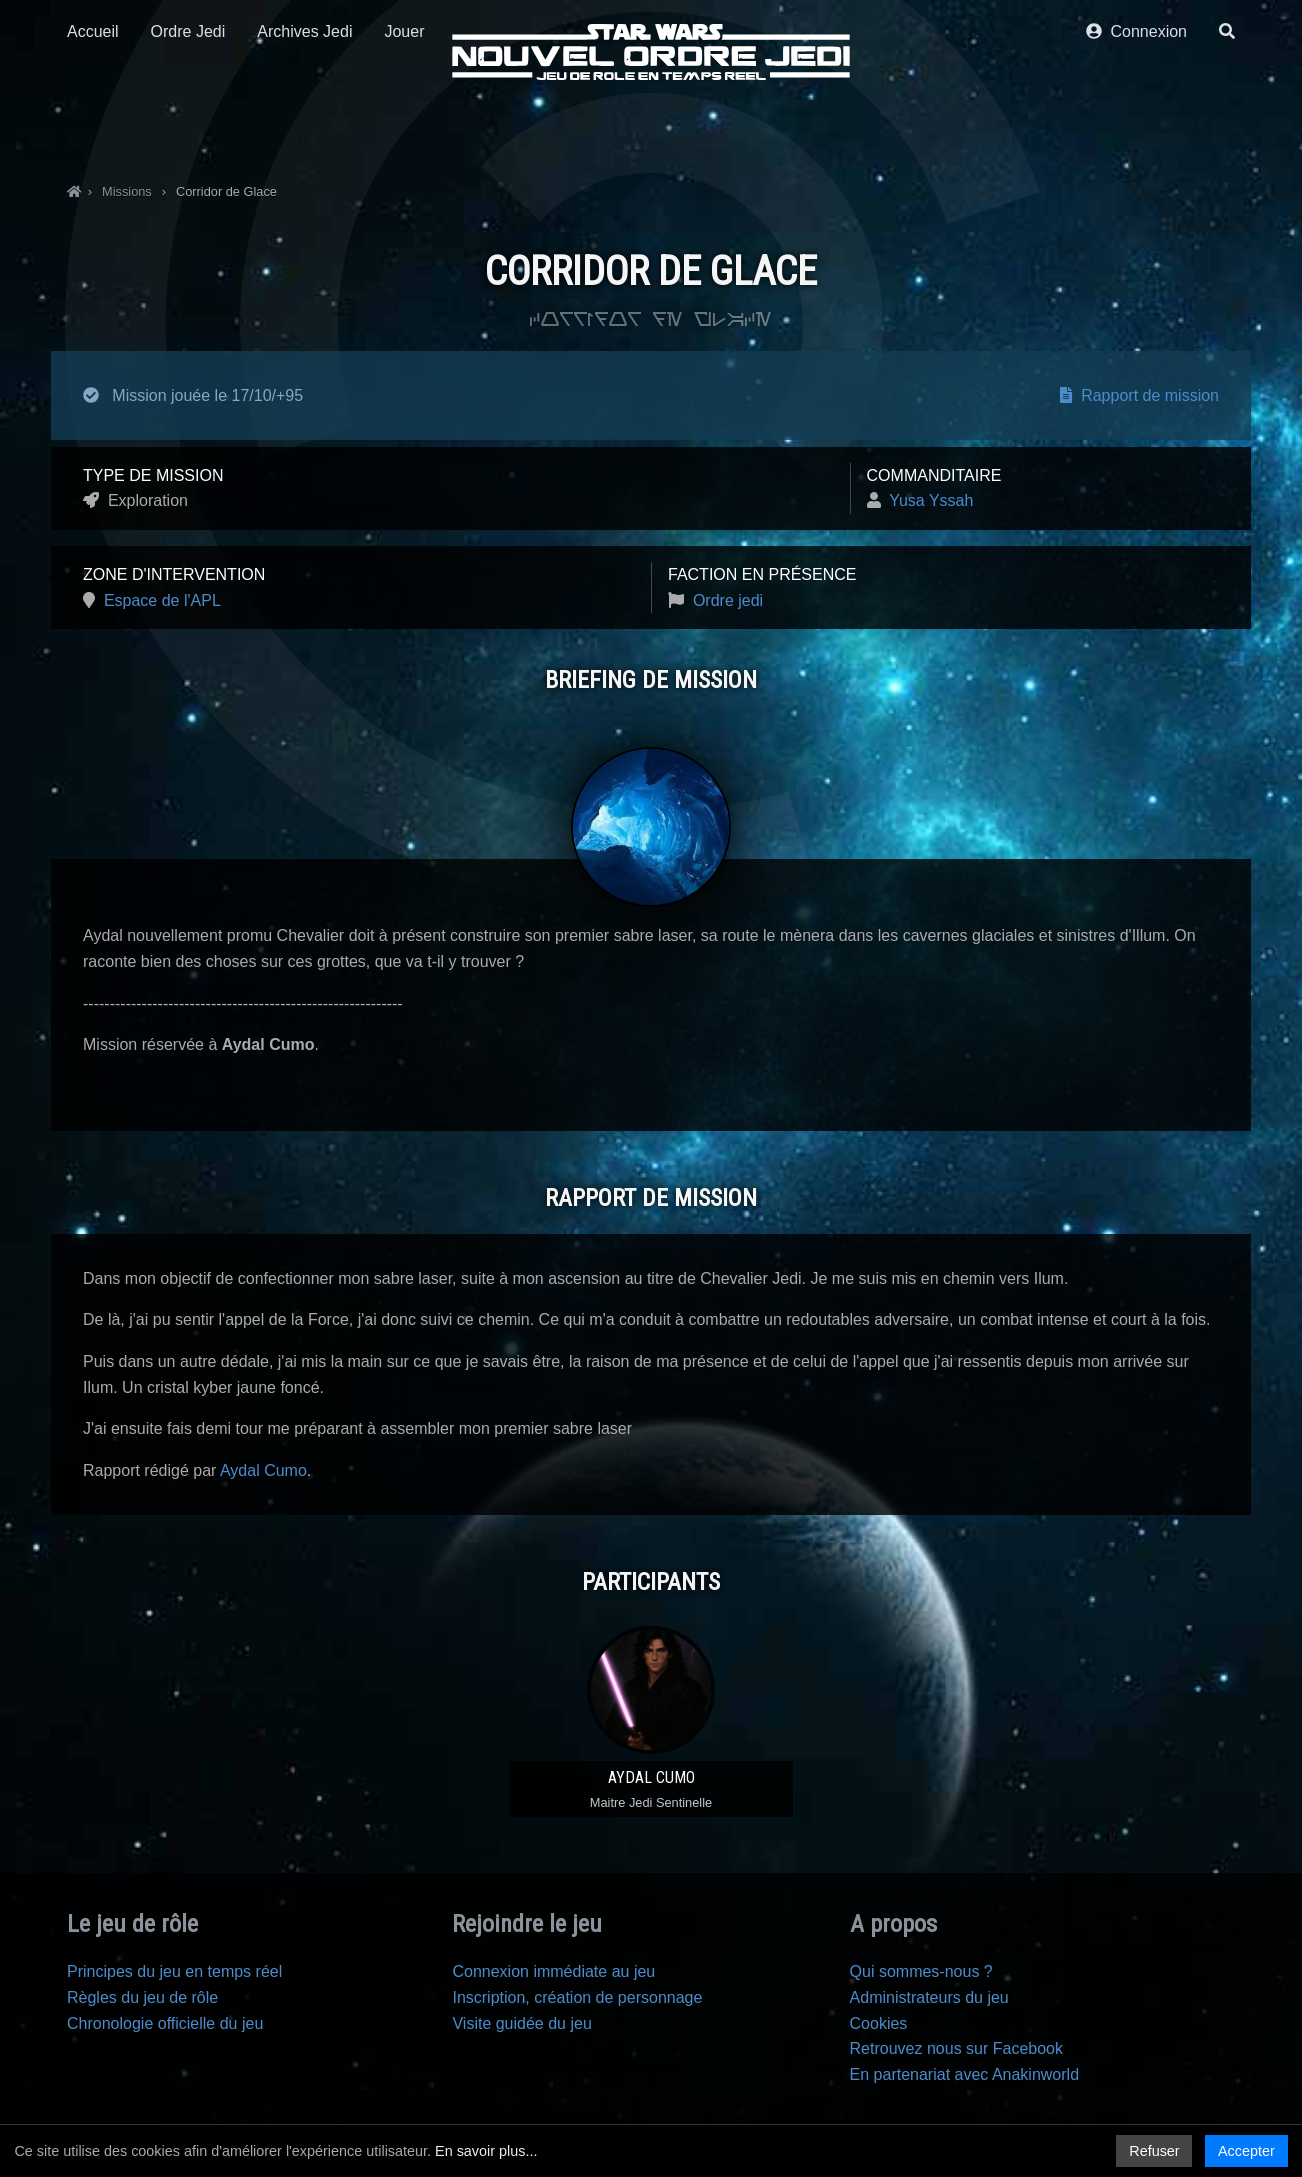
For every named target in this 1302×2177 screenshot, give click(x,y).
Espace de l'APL (162, 600)
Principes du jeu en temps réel (174, 1971)
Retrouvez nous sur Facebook (956, 2048)
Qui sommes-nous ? (921, 1971)
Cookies (879, 2023)
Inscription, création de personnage (577, 1997)
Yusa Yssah (931, 500)
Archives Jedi (304, 127)
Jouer (404, 127)
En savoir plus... (486, 2151)
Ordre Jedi (188, 127)
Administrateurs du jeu (929, 1997)
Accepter (1246, 2151)
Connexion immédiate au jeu (553, 1971)
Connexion (1136, 127)
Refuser (1154, 2151)
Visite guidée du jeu (521, 2023)
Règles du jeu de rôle (142, 1997)
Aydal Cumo (263, 1470)
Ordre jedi (728, 600)
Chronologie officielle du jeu (165, 2023)
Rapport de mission (1139, 395)
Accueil (93, 127)
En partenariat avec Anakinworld (964, 2074)
